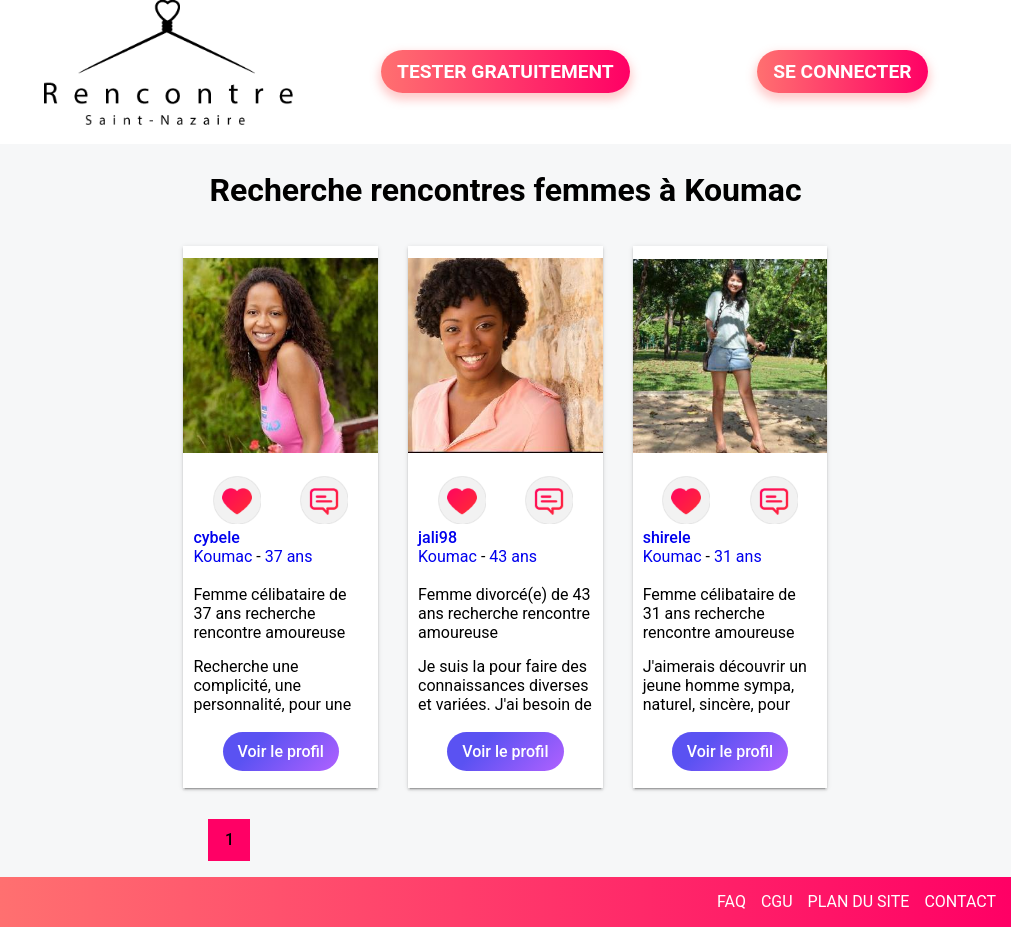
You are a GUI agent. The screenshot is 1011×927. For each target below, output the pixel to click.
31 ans (738, 556)
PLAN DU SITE (859, 901)
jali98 (437, 537)
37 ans (289, 556)
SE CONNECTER (842, 71)
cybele (216, 537)
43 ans (513, 556)
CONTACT (960, 901)
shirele (667, 537)
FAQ (731, 901)
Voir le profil (281, 751)
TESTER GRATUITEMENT (505, 71)
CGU (777, 901)
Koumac (222, 556)
